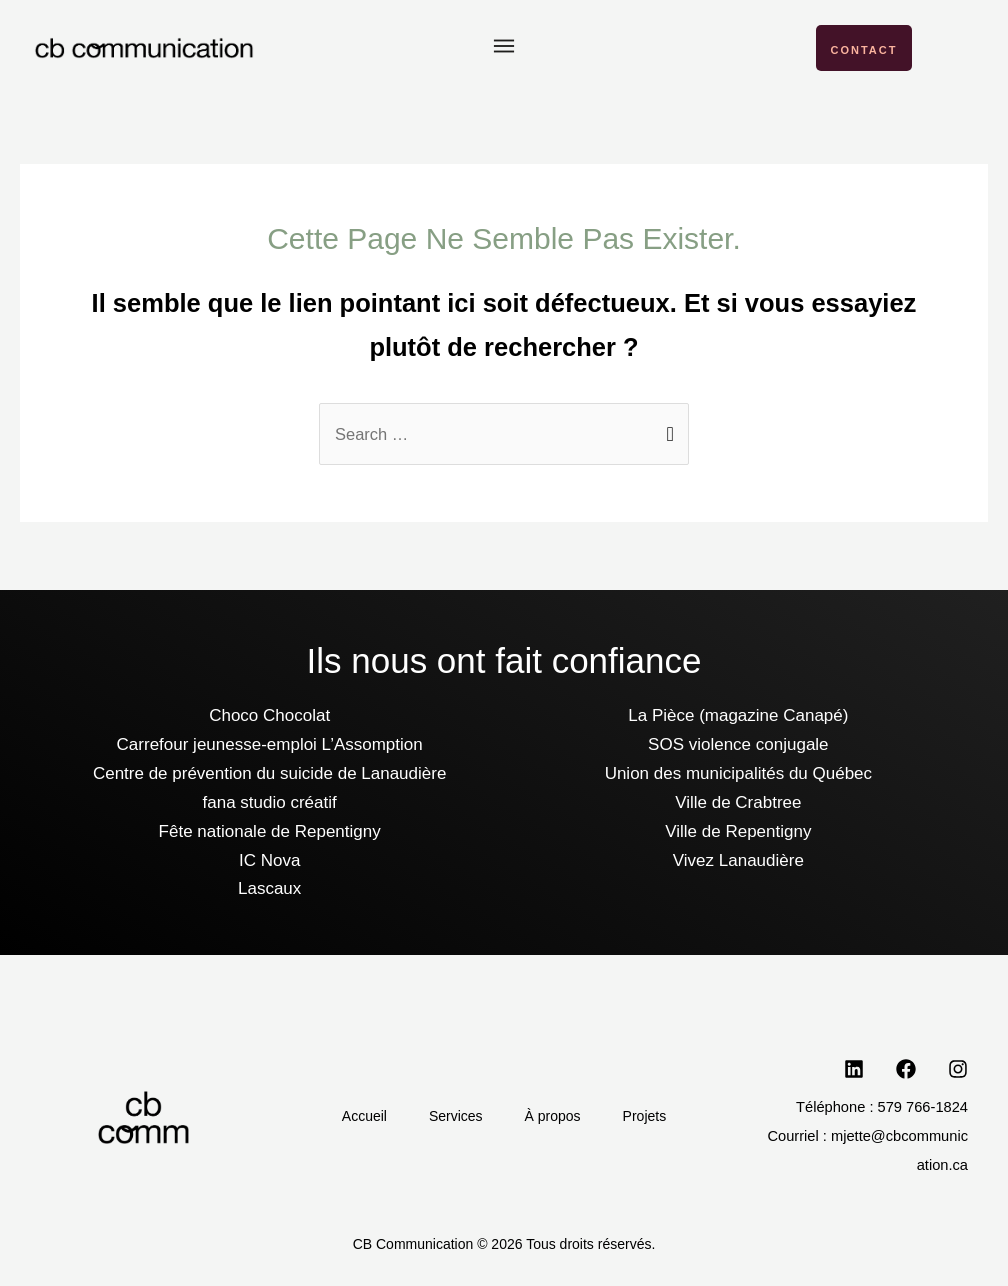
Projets (654, 1117)
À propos (556, 1117)
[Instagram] (958, 1070)
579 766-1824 (923, 1108)
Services (453, 1117)
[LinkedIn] (854, 1070)
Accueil (355, 1117)
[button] (504, 48)
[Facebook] (906, 1070)
